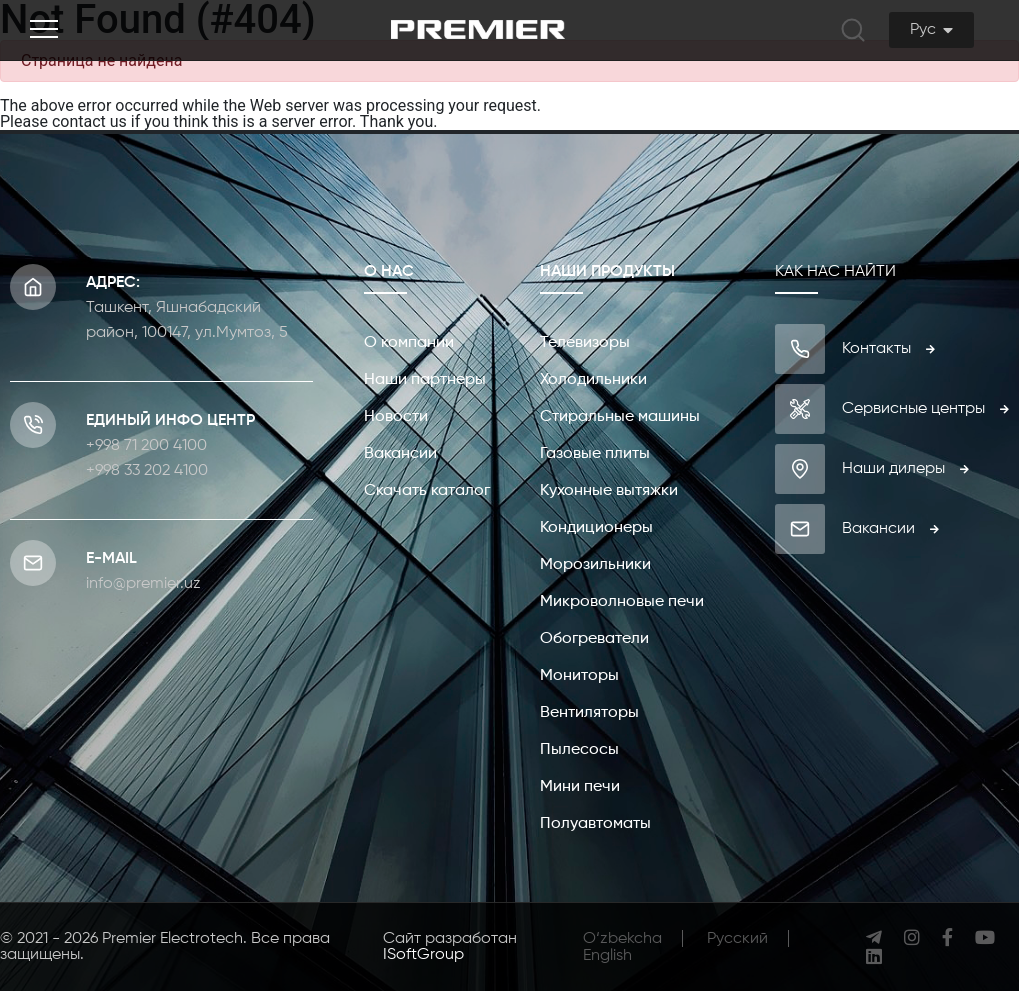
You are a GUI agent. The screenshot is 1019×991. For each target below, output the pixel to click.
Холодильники (593, 380)
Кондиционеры (596, 528)
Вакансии (400, 454)
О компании (409, 343)
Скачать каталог (427, 491)
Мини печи (580, 787)
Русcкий (737, 939)
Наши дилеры (905, 469)
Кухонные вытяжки (609, 491)
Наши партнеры (425, 380)
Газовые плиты (595, 454)
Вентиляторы (589, 713)
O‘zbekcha (622, 939)
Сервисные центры (925, 409)
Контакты (888, 349)
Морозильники (595, 565)
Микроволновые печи (622, 602)
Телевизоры (585, 343)
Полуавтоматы (595, 824)
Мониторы (579, 676)
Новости (396, 417)
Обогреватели (594, 639)
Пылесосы (579, 750)
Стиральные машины (620, 417)
